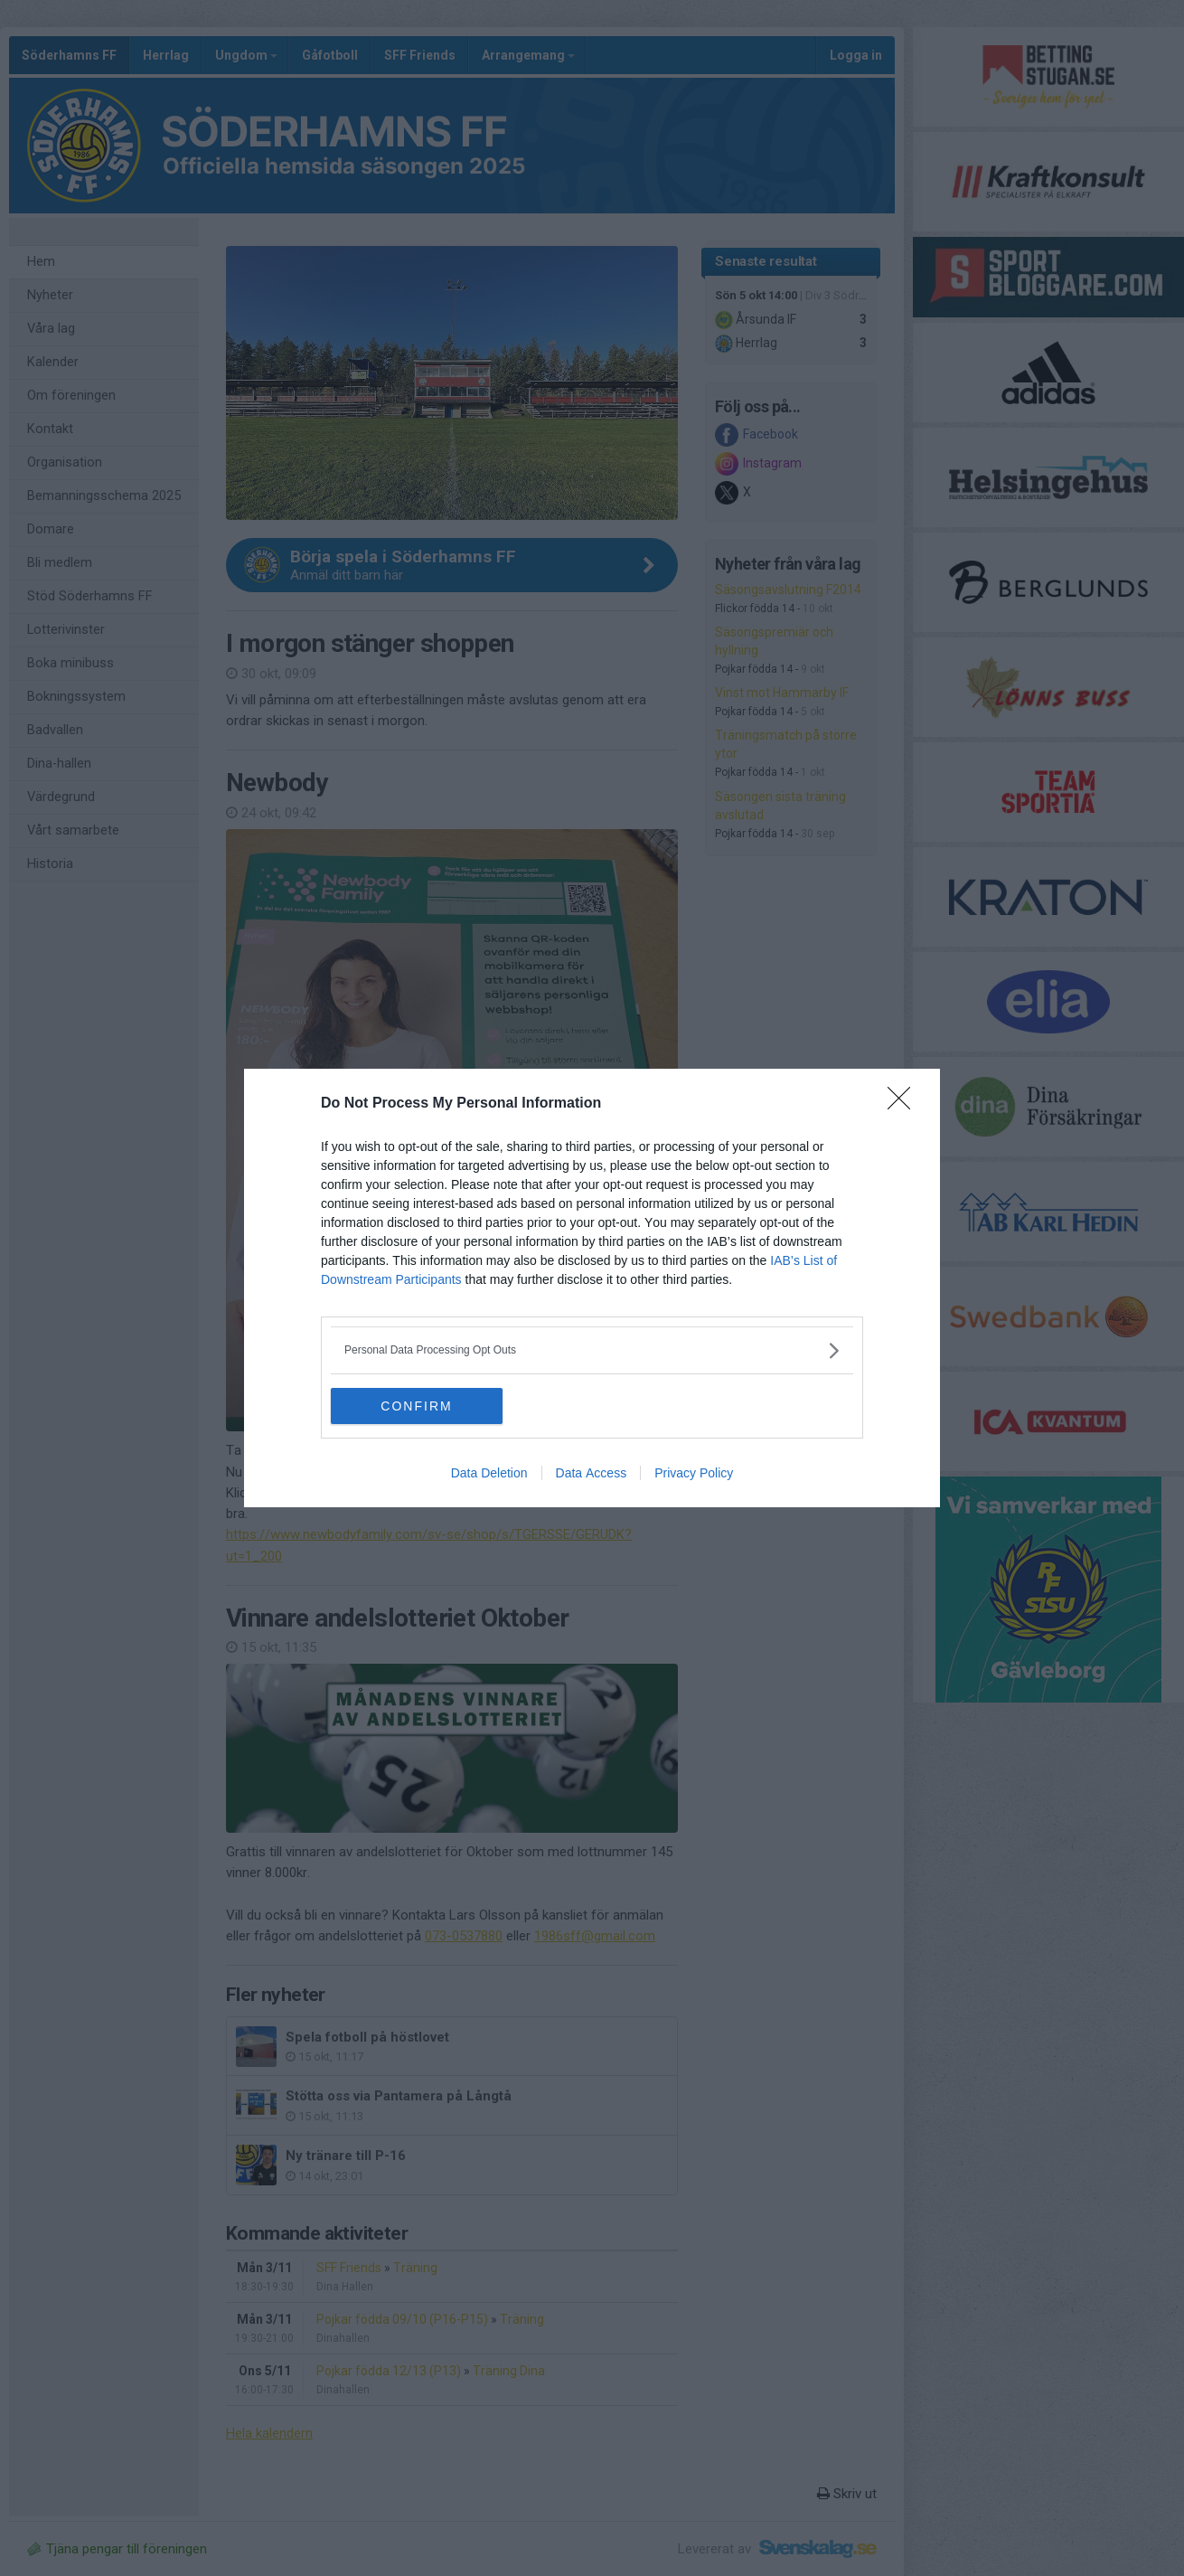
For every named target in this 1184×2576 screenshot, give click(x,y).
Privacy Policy (693, 1473)
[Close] (905, 1104)
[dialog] (592, 1288)
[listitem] (592, 1350)
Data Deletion (489, 1473)
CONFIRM (416, 1406)
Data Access (591, 1473)
